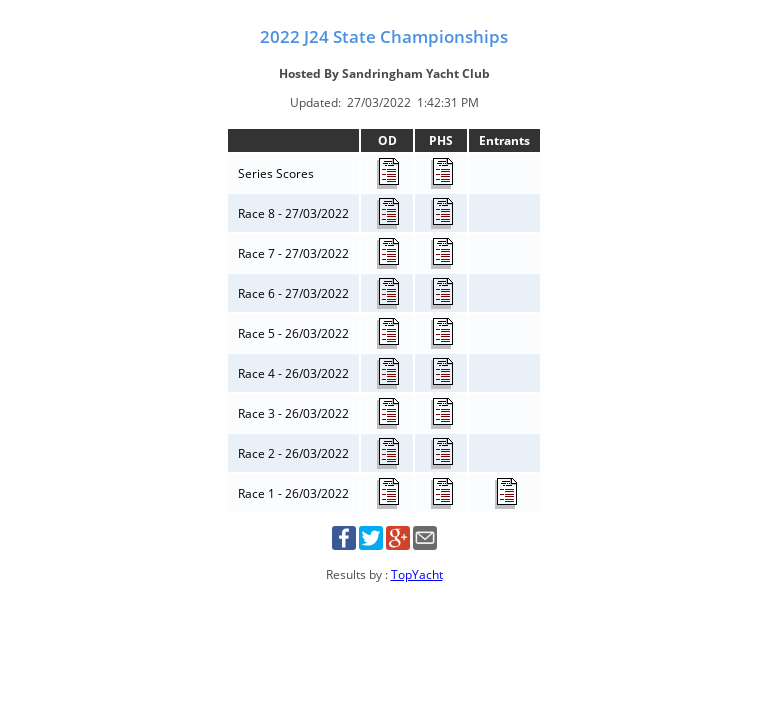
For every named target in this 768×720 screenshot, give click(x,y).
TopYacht (417, 574)
